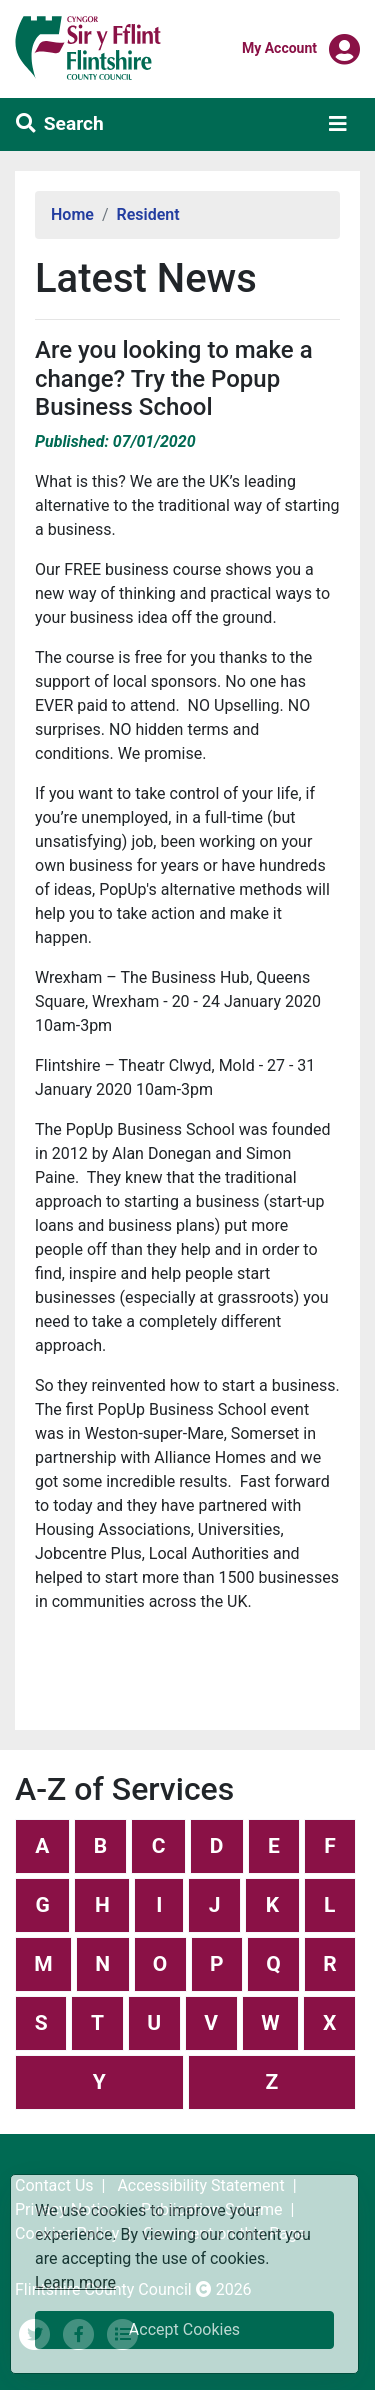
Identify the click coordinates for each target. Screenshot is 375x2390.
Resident (148, 214)
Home (72, 214)
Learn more (75, 2281)
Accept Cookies (184, 2329)
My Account (279, 47)
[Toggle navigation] (338, 124)
